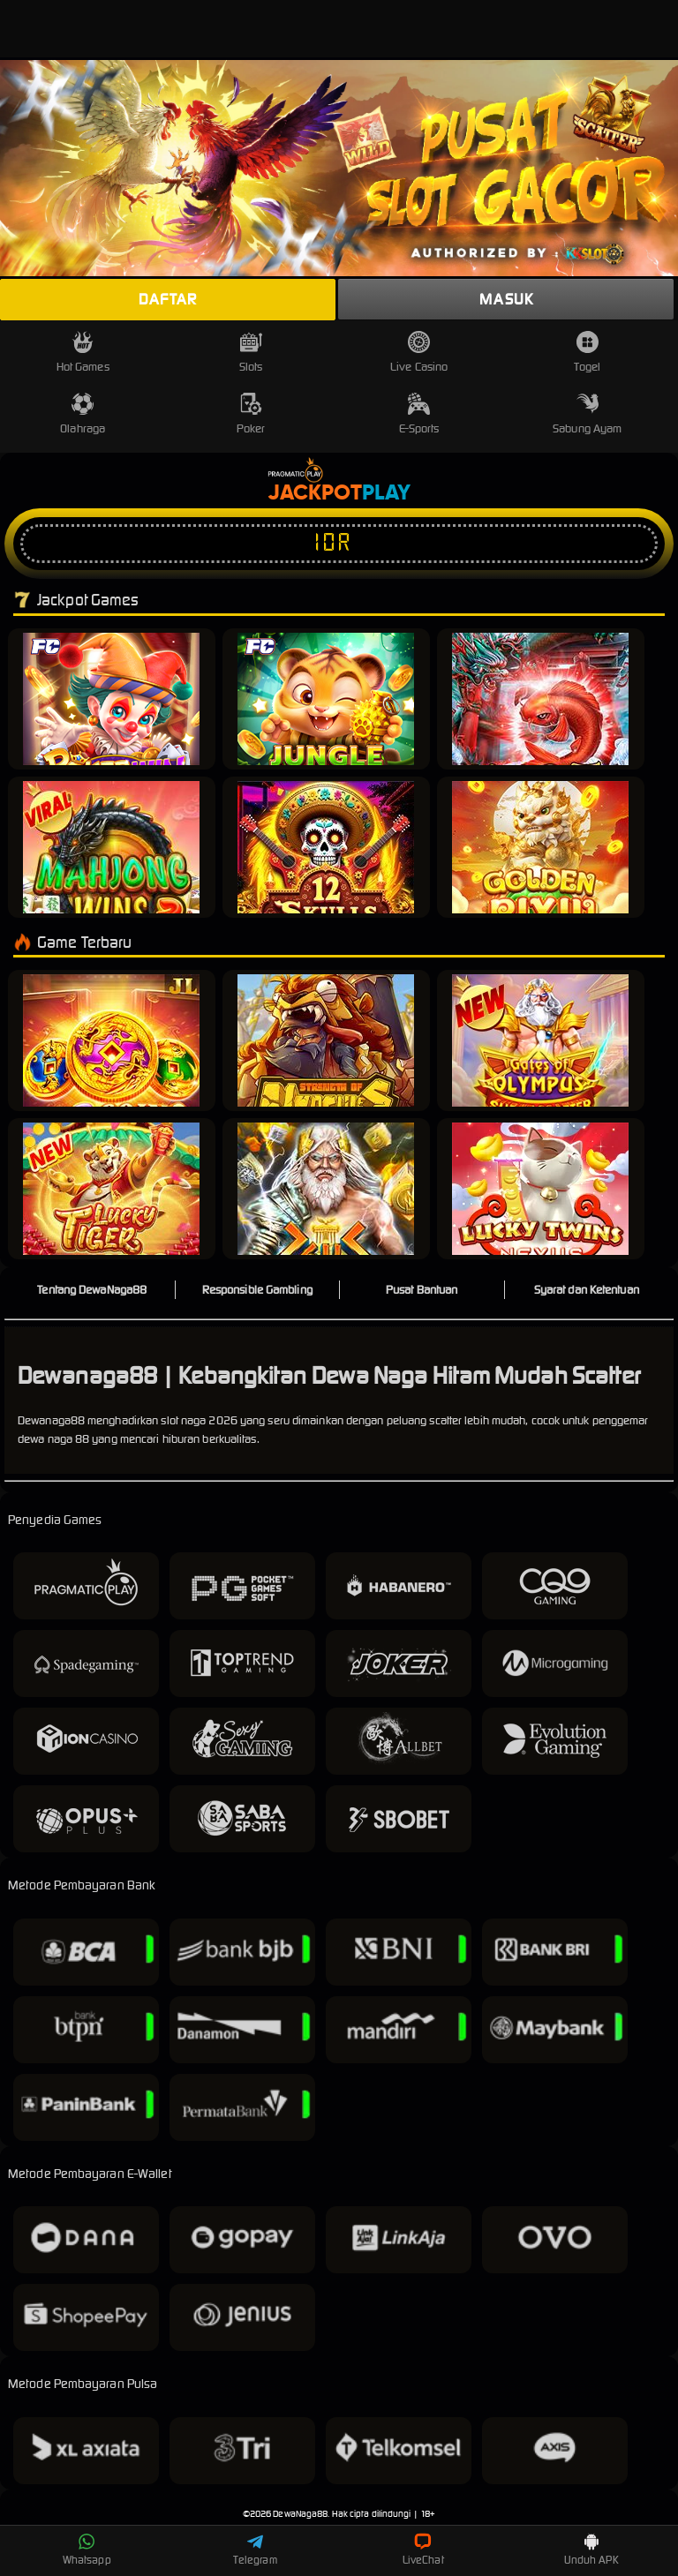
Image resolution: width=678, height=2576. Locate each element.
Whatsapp (87, 2549)
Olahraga (82, 414)
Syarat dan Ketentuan (586, 1289)
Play (386, 493)
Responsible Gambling (257, 1289)
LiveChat (423, 2549)
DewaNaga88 (300, 2514)
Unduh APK (591, 2549)
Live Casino (419, 352)
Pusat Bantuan (421, 1289)
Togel (587, 352)
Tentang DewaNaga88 (92, 1289)
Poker (251, 414)
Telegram (255, 2549)
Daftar (168, 299)
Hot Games (82, 352)
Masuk (506, 299)
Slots (251, 352)
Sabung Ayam (587, 414)
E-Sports (419, 414)
